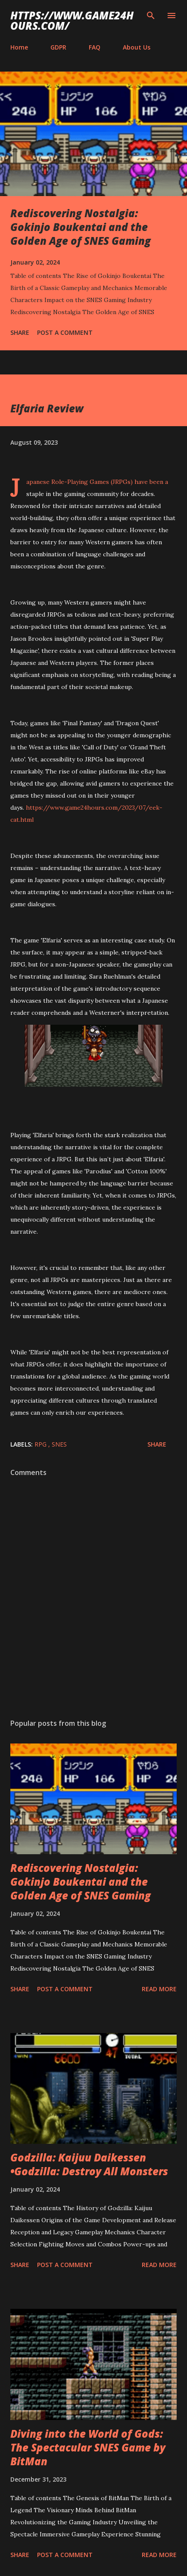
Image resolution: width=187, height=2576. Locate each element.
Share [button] (19, 332)
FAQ (94, 47)
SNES (59, 1444)
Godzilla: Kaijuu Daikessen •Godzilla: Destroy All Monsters (89, 2164)
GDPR (58, 47)
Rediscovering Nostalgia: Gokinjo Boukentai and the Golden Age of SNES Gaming (80, 227)
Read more (159, 1989)
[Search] (151, 15)
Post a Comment (65, 332)
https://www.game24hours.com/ (72, 20)
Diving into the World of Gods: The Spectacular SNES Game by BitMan (87, 2447)
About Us (136, 47)
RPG (41, 1444)
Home (19, 47)
